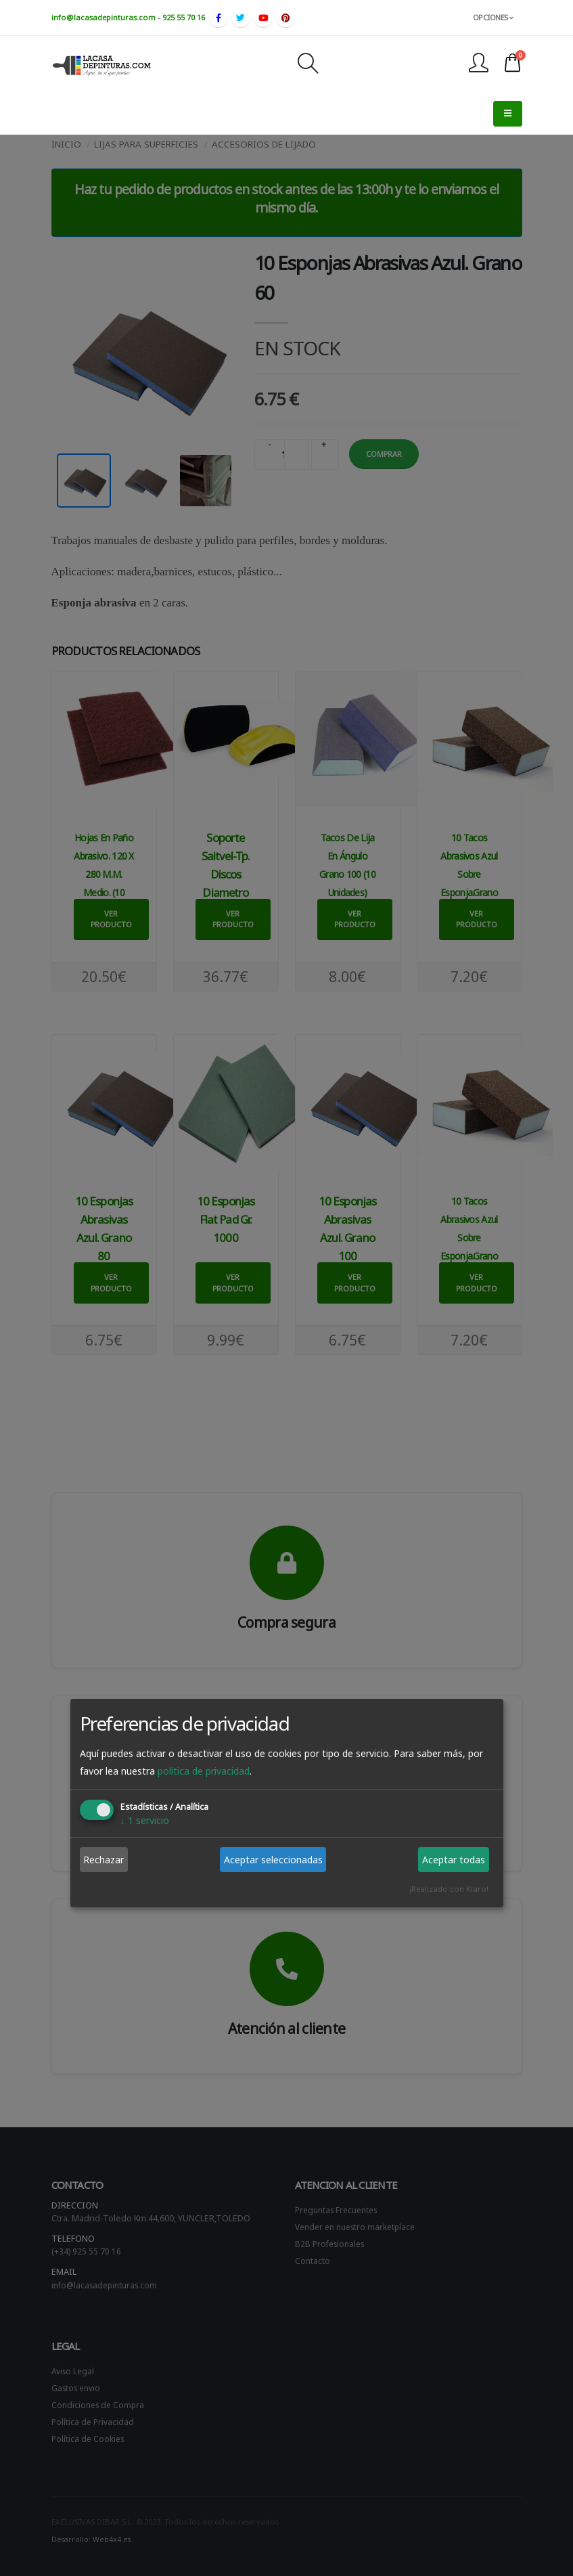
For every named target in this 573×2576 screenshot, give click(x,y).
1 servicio (144, 1820)
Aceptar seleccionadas (273, 1859)
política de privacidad (204, 1770)
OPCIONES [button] (493, 17)
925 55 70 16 (183, 17)
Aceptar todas (453, 1859)
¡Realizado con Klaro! (448, 1889)
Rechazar (103, 1859)
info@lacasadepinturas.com (103, 17)
